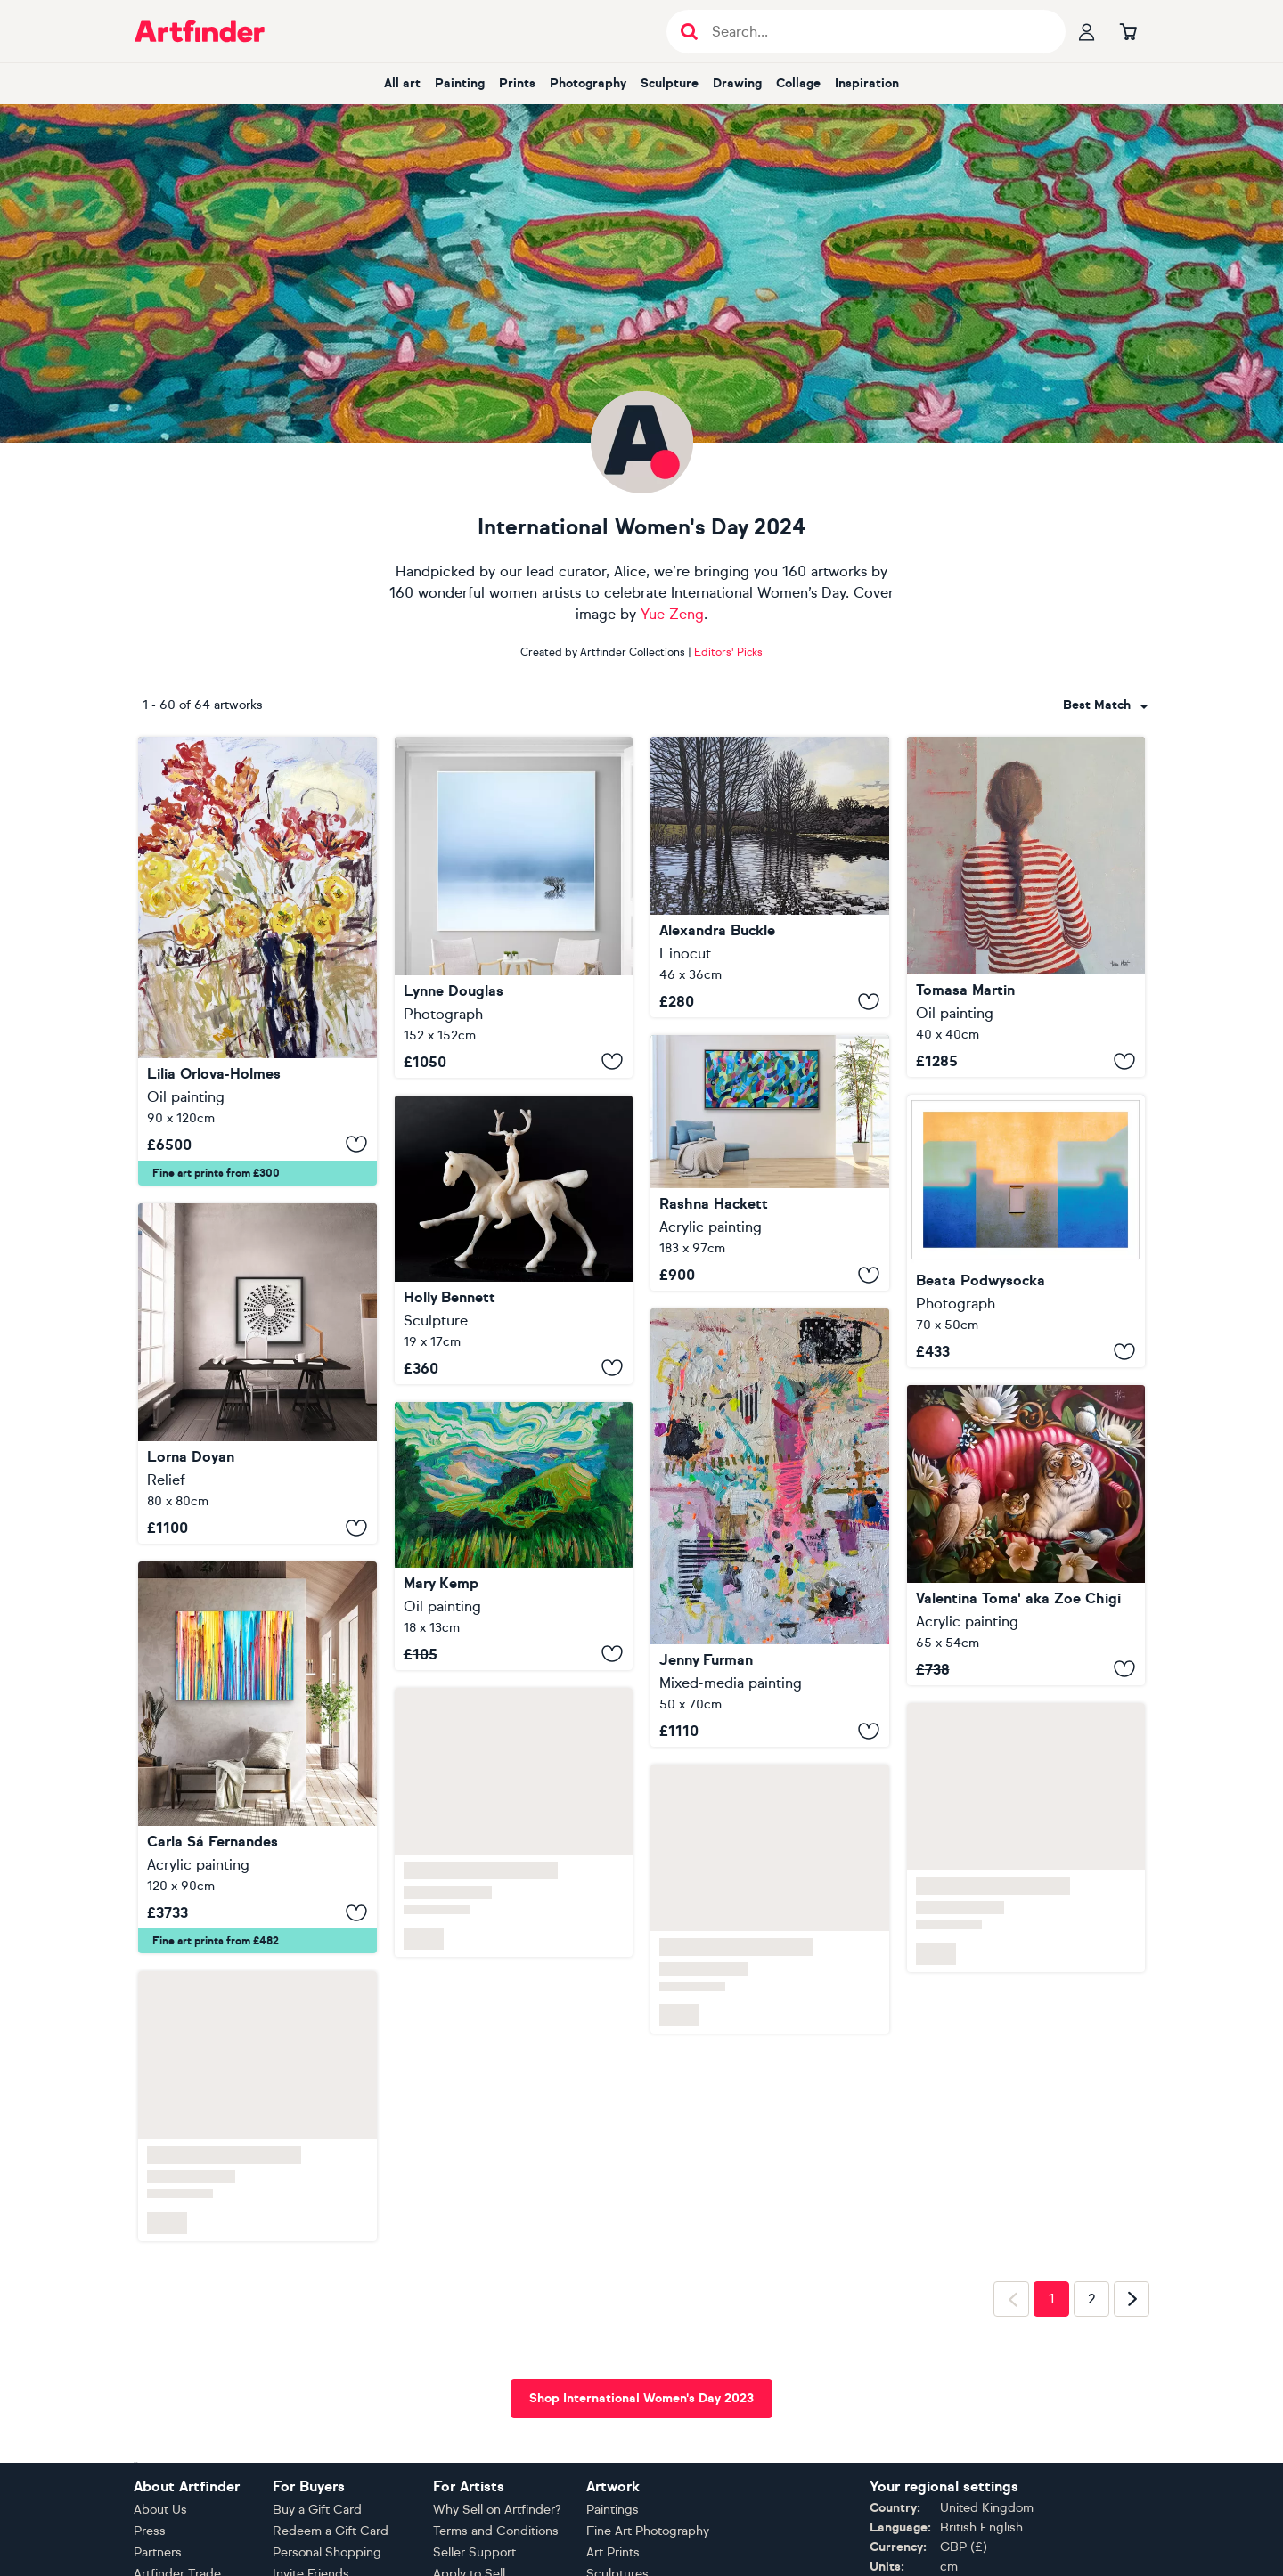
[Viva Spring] (769, 1163)
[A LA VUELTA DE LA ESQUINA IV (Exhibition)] (1026, 907)
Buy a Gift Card (317, 2509)
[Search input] (875, 31)
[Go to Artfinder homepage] (200, 31)
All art (402, 83)
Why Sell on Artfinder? (497, 2509)
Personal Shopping (327, 2552)
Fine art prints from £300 (216, 1173)
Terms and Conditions (496, 2531)
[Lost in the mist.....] (514, 907)
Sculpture (670, 83)
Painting (460, 83)
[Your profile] (1087, 31)
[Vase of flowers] (257, 961)
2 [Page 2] (1092, 2299)
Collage (798, 83)
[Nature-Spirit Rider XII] (514, 1240)
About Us (160, 2509)
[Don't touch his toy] (1026, 1535)
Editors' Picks (728, 652)
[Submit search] (689, 31)
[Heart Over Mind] (769, 1527)
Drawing (737, 83)
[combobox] (1105, 705)
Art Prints (613, 2552)
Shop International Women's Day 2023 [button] (641, 2398)
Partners (158, 2552)
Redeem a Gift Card (330, 2531)
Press (150, 2531)
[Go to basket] (1127, 31)
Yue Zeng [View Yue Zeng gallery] (672, 614)
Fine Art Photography (647, 2531)
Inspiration (867, 83)
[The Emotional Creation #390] (257, 1757)
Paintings (612, 2509)
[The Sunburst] (257, 1374)
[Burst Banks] (769, 877)
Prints (517, 83)
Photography (588, 83)
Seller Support (474, 2552)
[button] (1105, 705)
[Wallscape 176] (1026, 1231)
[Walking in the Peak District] (514, 1536)
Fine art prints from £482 (215, 1941)
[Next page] (1131, 2299)
